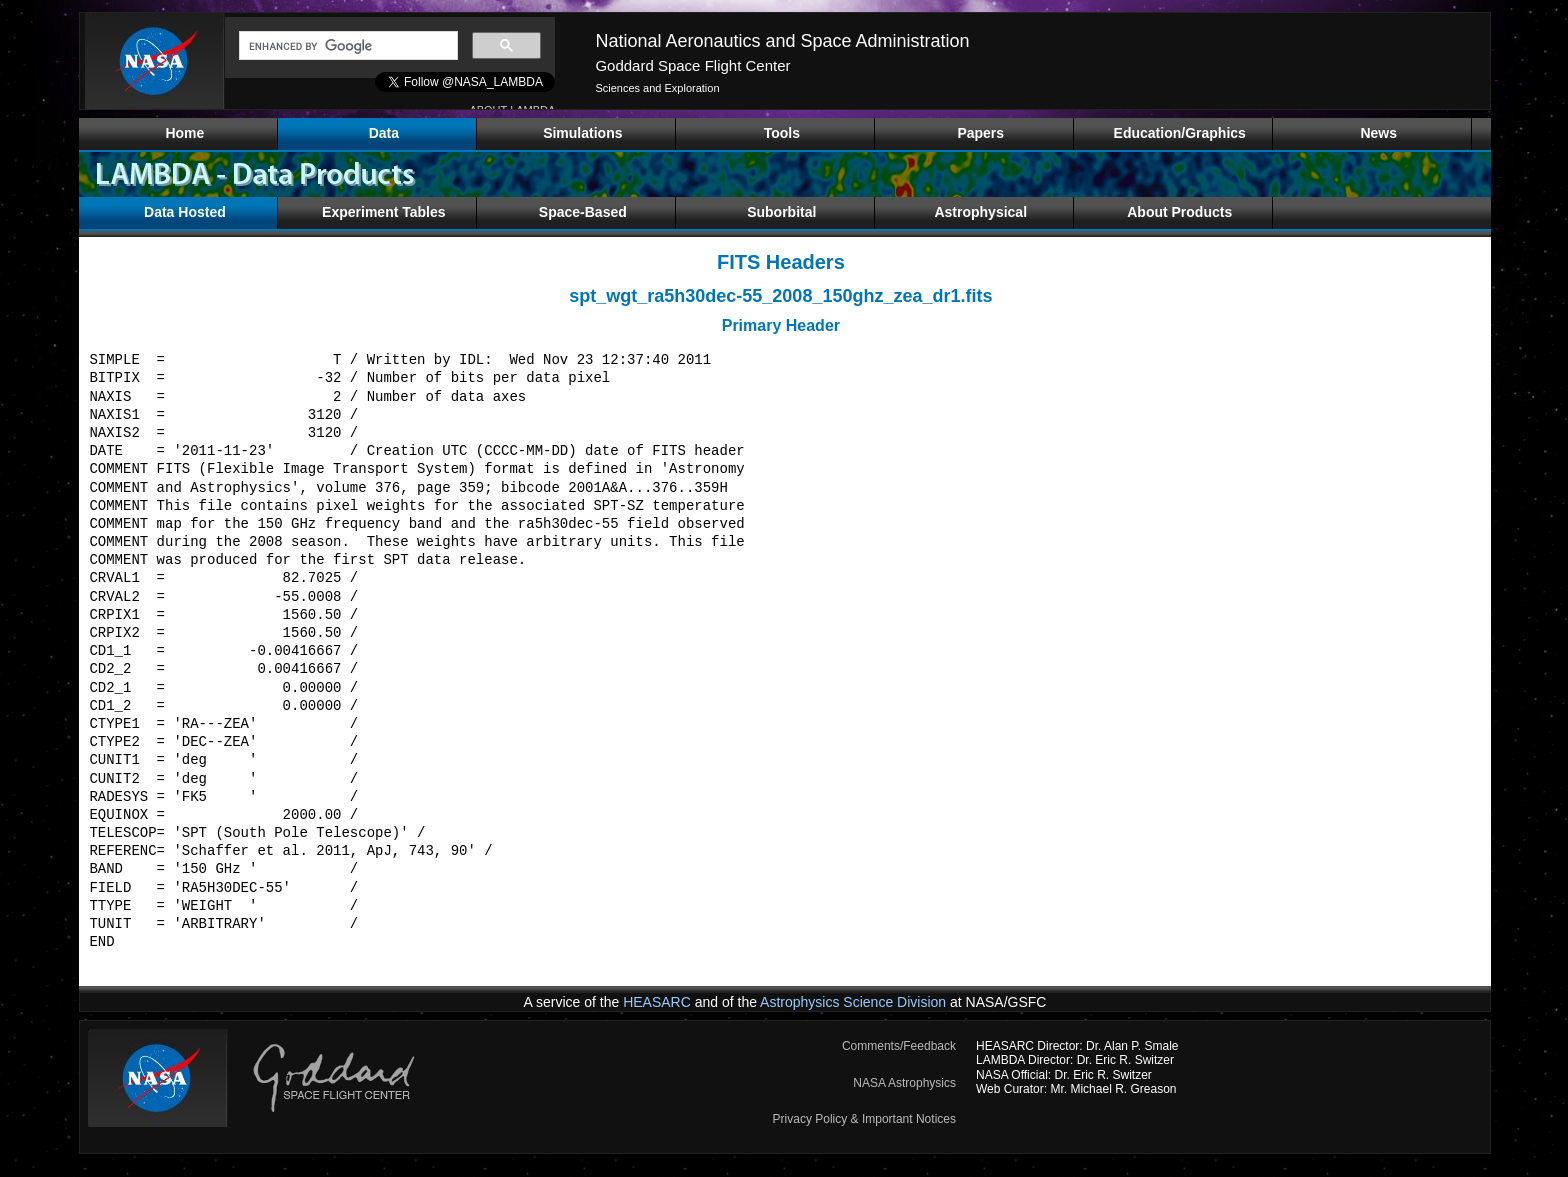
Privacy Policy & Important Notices (864, 1119)
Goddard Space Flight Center (692, 65)
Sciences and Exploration (657, 88)
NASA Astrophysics (904, 1083)
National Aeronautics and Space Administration (782, 41)
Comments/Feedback (899, 1046)
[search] (346, 46)
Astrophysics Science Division (853, 1002)
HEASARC (657, 1002)
